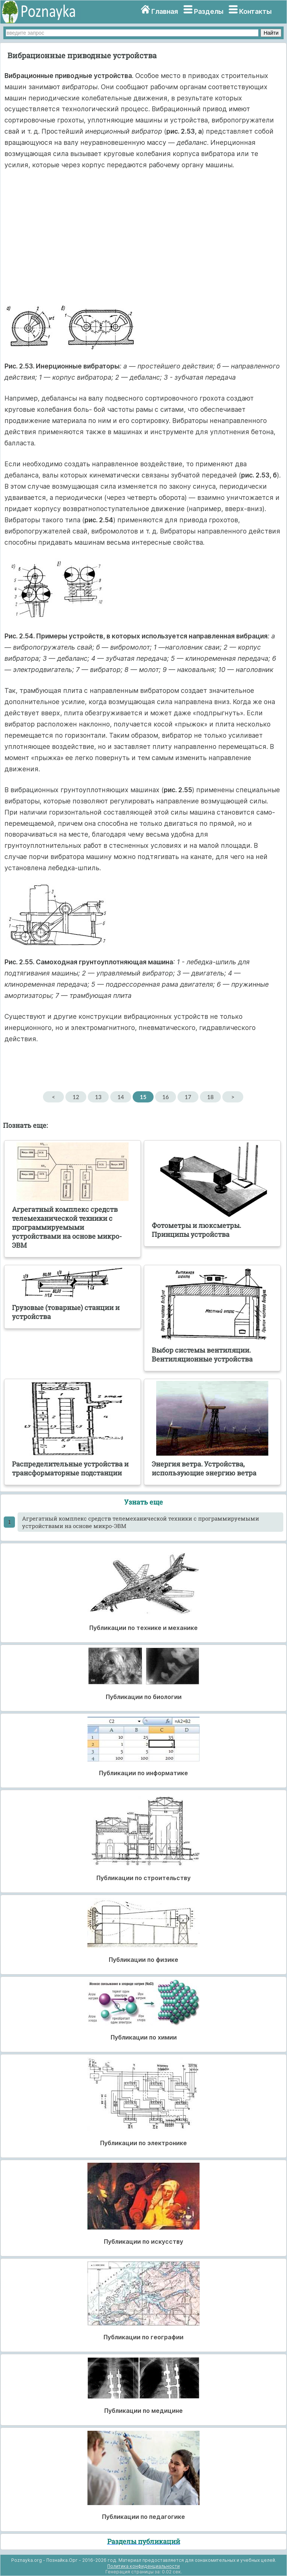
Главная (164, 11)
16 (165, 1096)
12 (75, 1096)
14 (120, 1096)
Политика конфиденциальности (143, 2566)
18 (210, 1096)
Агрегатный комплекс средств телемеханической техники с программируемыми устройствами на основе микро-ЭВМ (140, 1522)
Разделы (208, 11)
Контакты (255, 11)
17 (188, 1096)
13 (98, 1096)
